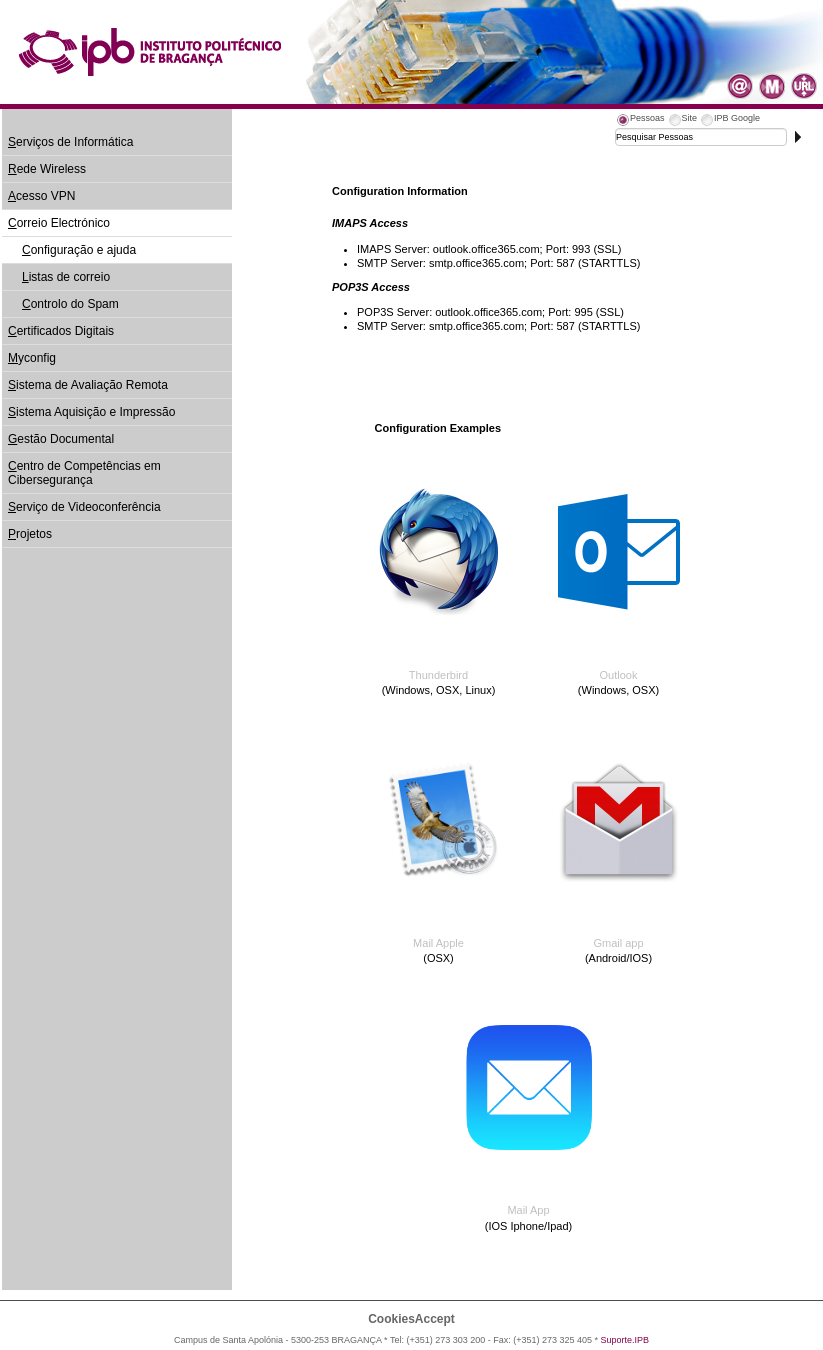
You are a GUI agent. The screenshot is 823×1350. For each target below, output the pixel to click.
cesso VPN (41, 196)
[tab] (640, 121)
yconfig (32, 358)
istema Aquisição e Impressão (91, 412)
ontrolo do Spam (70, 304)
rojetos (30, 534)
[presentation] (640, 121)
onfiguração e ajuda (79, 250)
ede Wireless (47, 169)
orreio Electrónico (59, 223)
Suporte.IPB (625, 1340)
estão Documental (61, 439)
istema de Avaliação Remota (88, 385)
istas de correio (66, 277)
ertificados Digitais (61, 331)
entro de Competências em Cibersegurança (84, 473)
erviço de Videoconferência (84, 507)
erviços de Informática (70, 142)
